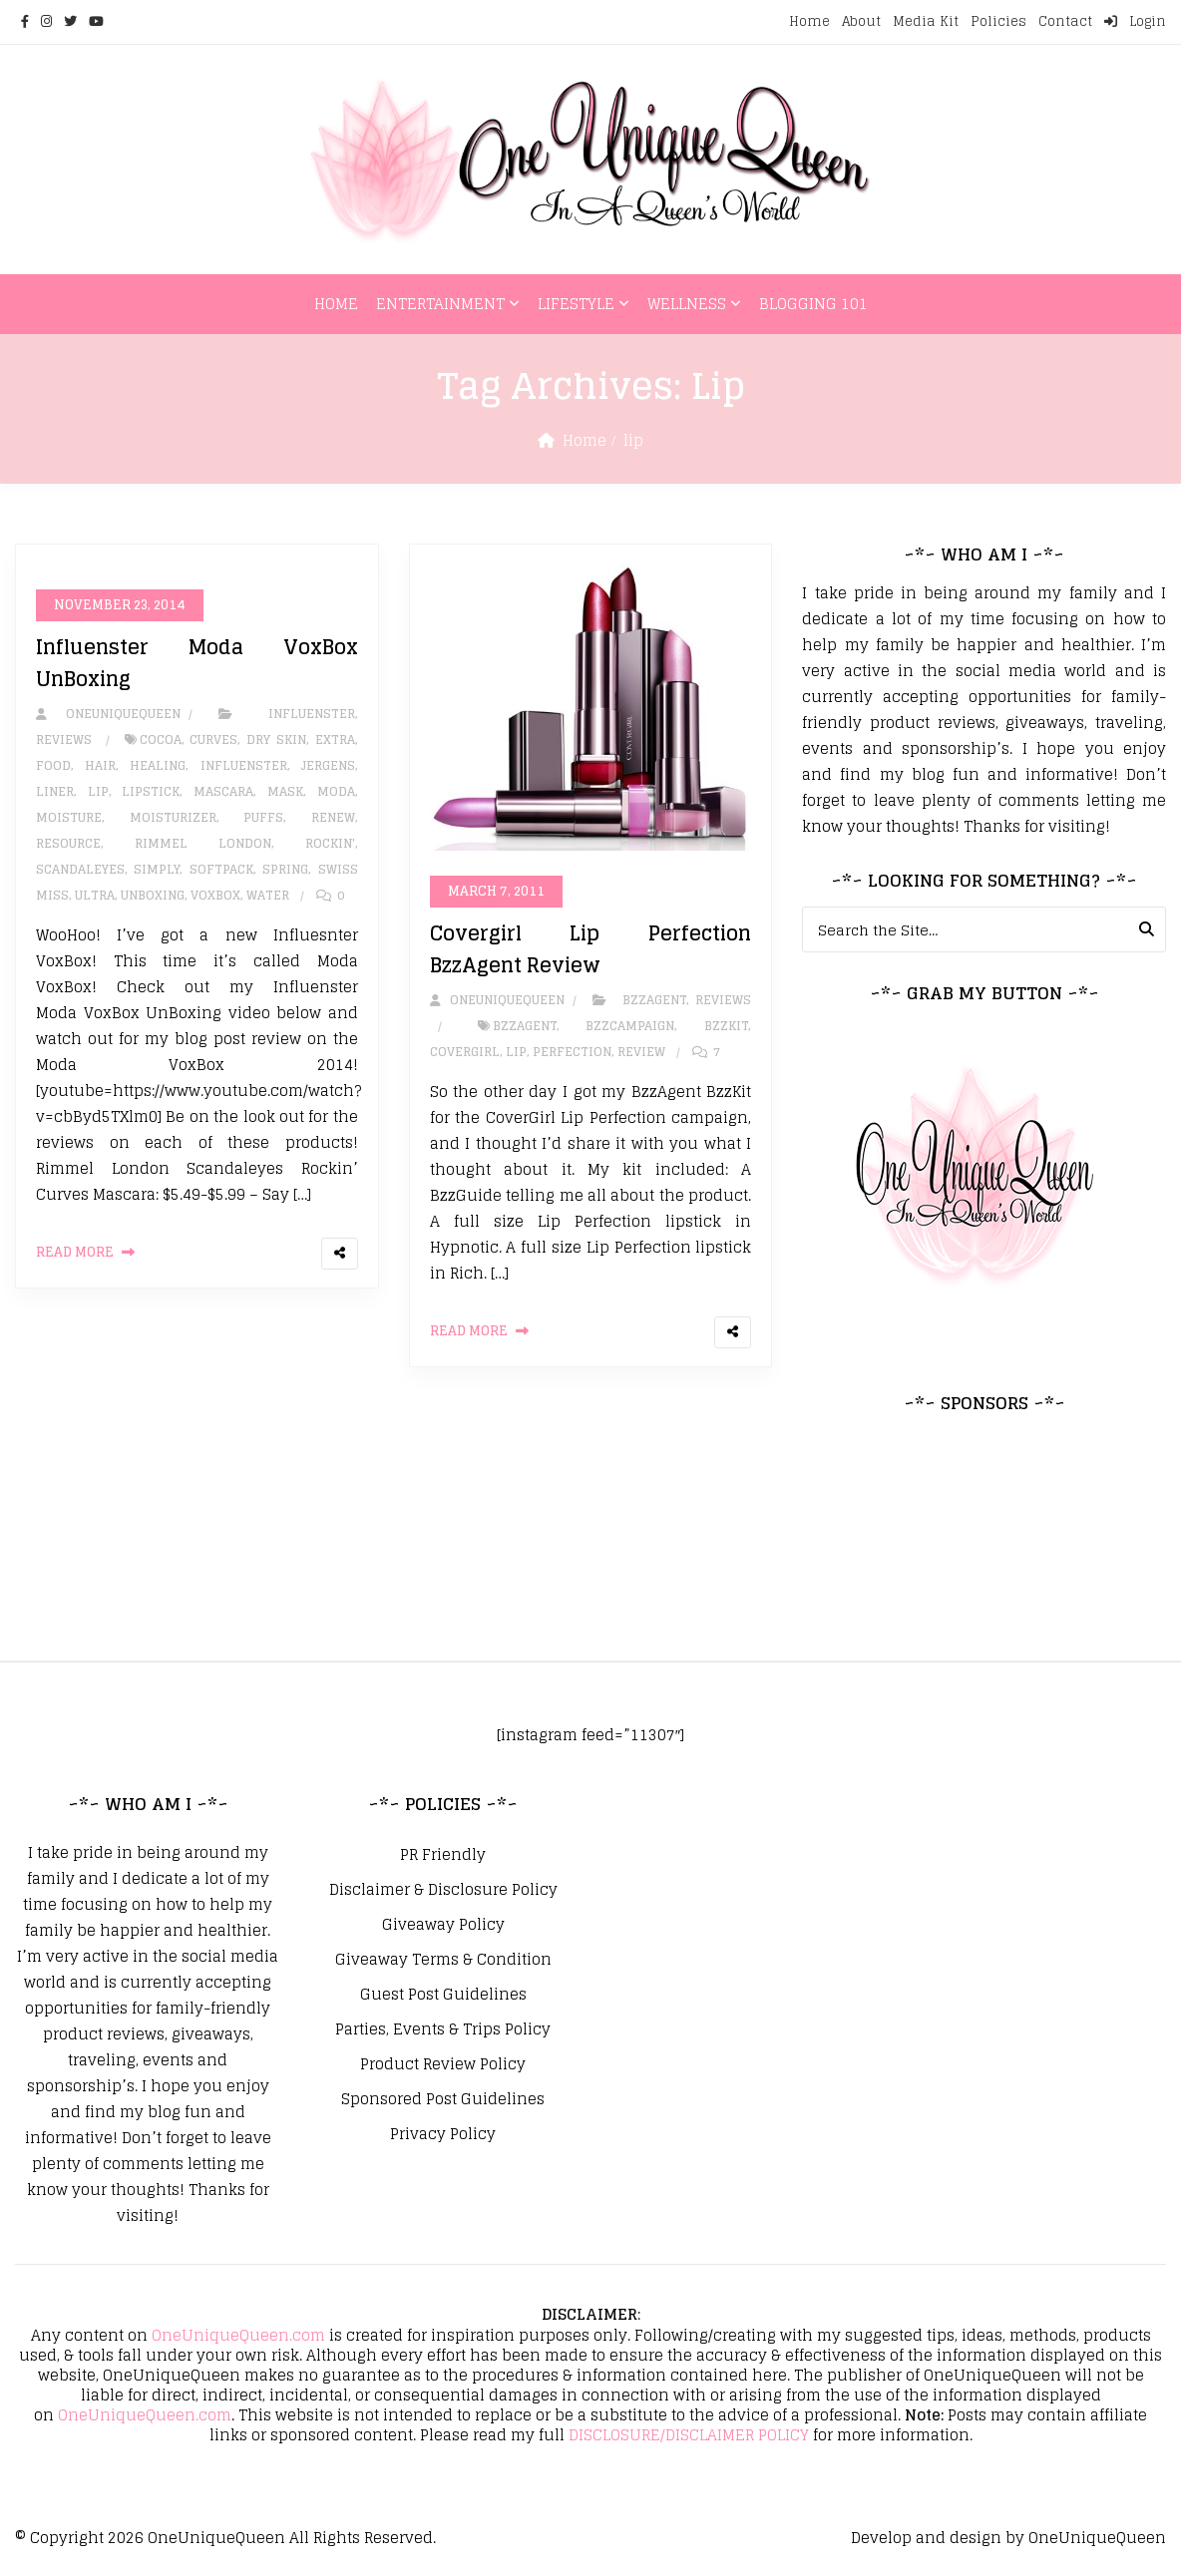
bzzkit (726, 1025)
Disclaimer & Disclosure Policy (443, 1890)
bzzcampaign (630, 1025)
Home (809, 21)
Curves (213, 739)
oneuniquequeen (108, 713)
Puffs (263, 817)
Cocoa (161, 739)
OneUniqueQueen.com (238, 2335)
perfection (572, 1051)
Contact (1065, 21)
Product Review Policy (443, 2064)
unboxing (153, 895)
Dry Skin (276, 739)
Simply (157, 869)
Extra (335, 739)
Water (267, 895)
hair (100, 765)
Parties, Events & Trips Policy (443, 2029)
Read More (75, 1252)
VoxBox (215, 895)
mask (285, 791)
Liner (55, 791)
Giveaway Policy (443, 1925)
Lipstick (151, 791)
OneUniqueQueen (216, 2537)
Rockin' (330, 843)
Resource (68, 843)
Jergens (328, 765)
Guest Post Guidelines (443, 1995)
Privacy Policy (443, 2134)
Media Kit (926, 21)
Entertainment (440, 303)
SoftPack (221, 869)
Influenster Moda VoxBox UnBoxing (197, 663)
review (641, 1051)
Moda (336, 791)
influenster (243, 765)
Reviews (64, 739)
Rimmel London (203, 843)
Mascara (223, 791)
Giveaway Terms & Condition (443, 1960)
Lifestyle (576, 303)
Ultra (95, 895)
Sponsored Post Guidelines (443, 2099)
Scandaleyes (80, 869)
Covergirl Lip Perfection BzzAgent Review (591, 949)
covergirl (465, 1051)
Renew (333, 817)
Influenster (311, 713)
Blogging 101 (813, 303)
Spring (285, 869)
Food (53, 765)
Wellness (686, 303)
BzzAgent (654, 999)
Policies (998, 21)
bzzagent (525, 1025)
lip (98, 791)
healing (158, 765)
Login (1135, 21)
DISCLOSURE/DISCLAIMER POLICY (689, 2434)
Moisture (69, 817)
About (861, 21)
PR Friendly (443, 1855)
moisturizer (173, 817)
